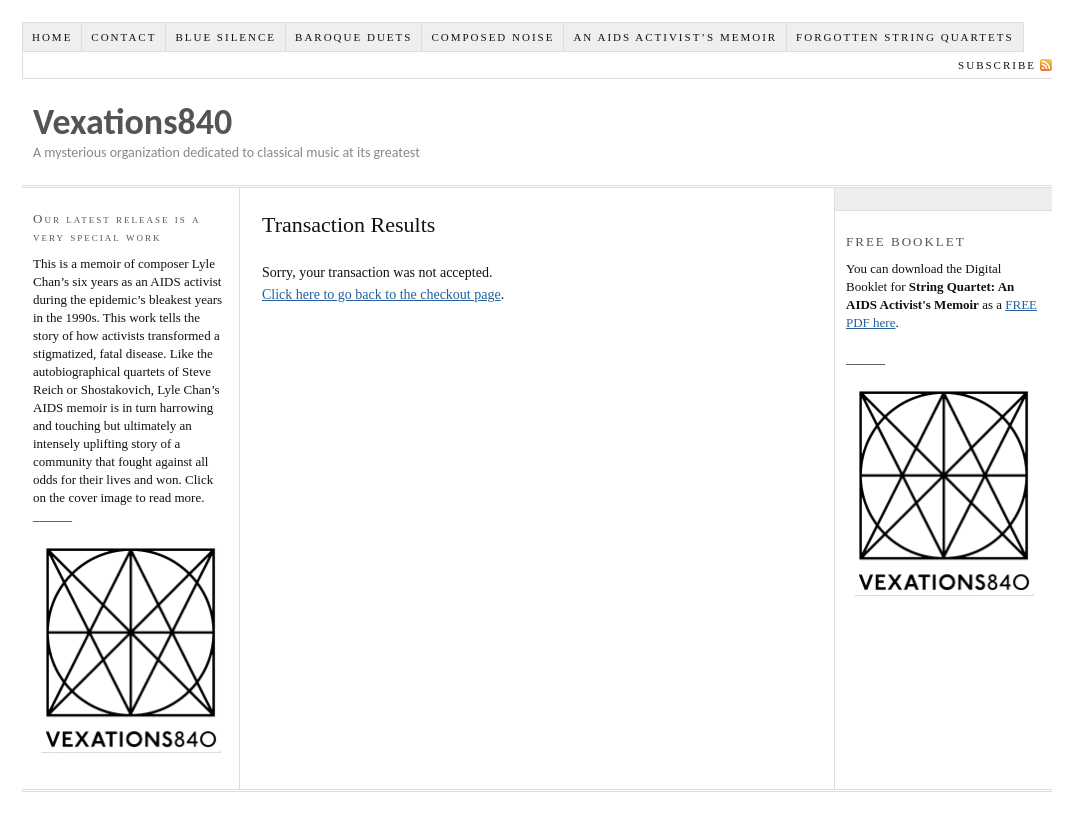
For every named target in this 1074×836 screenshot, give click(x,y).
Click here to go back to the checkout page (381, 294)
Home (52, 37)
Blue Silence (225, 37)
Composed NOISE (492, 37)
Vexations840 (132, 122)
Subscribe (997, 65)
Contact (123, 37)
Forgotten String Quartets (904, 37)
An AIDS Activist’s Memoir (675, 37)
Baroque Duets (353, 37)
